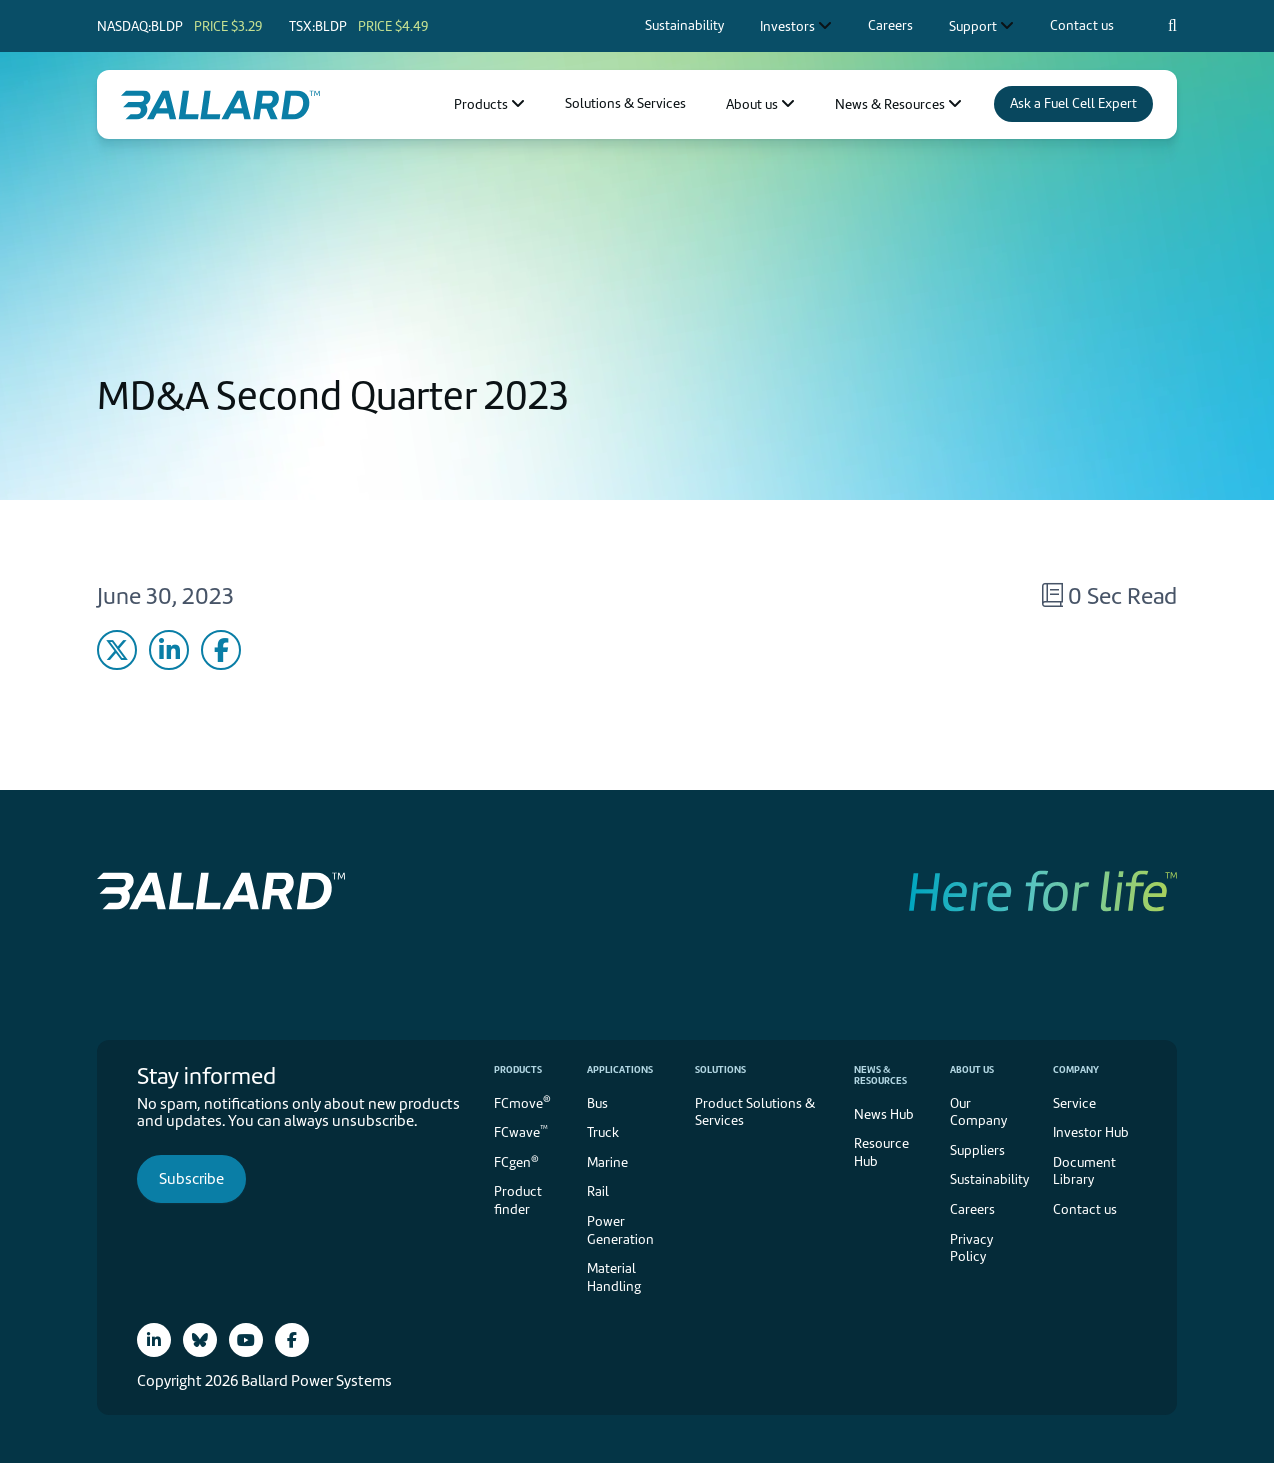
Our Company (978, 1112)
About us (972, 1069)
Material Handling (614, 1277)
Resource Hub (881, 1152)
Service (1074, 1103)
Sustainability (989, 1179)
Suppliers (977, 1150)
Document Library (1084, 1171)
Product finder (518, 1200)
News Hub (884, 1114)
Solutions (720, 1069)
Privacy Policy (971, 1248)
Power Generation (620, 1230)
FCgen (516, 1161)
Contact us (1085, 1209)
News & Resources (880, 1075)
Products (518, 1069)
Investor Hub (1091, 1132)
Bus (597, 1103)
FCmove (522, 1101)
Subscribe (191, 1179)
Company (1076, 1069)
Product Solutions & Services (755, 1112)
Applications (620, 1069)
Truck (603, 1132)
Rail (598, 1191)
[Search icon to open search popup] (1172, 25)
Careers (972, 1209)
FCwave (521, 1131)
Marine (607, 1162)
